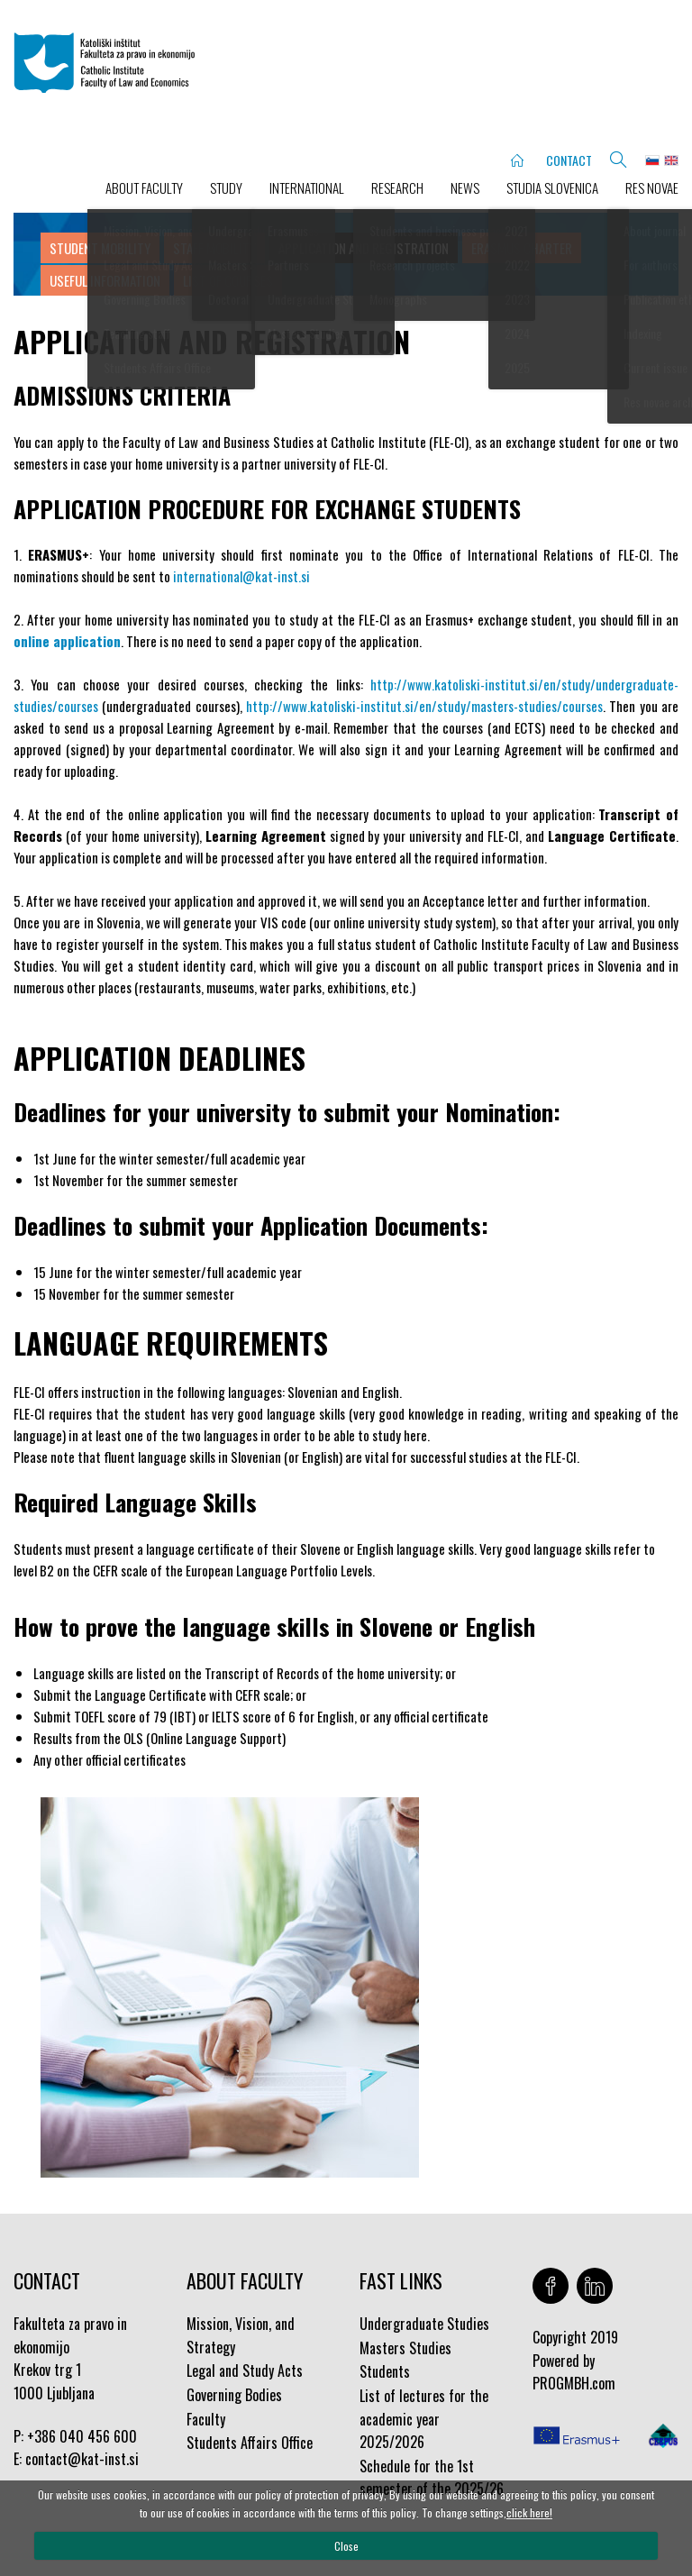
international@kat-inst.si (241, 576)
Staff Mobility (214, 248)
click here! (529, 2512)
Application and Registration (363, 248)
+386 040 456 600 (82, 2436)
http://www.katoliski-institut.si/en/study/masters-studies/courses (424, 706)
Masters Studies (405, 2348)
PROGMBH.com (574, 2383)
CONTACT (569, 160)
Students (385, 2371)
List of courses (228, 280)
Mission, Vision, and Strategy (241, 2335)
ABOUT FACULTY (144, 187)
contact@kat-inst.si (82, 2459)
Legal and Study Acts (245, 2370)
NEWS (465, 187)
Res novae (651, 187)
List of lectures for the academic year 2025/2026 (424, 2419)
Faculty (206, 2419)
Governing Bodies (234, 2395)
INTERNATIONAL (306, 187)
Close (346, 2545)
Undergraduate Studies (424, 2323)
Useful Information (105, 280)
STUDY (226, 187)
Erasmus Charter (521, 248)
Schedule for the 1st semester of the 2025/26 (432, 2477)
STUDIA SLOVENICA (552, 187)
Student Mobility (100, 248)
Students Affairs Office (250, 2442)
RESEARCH (397, 187)
